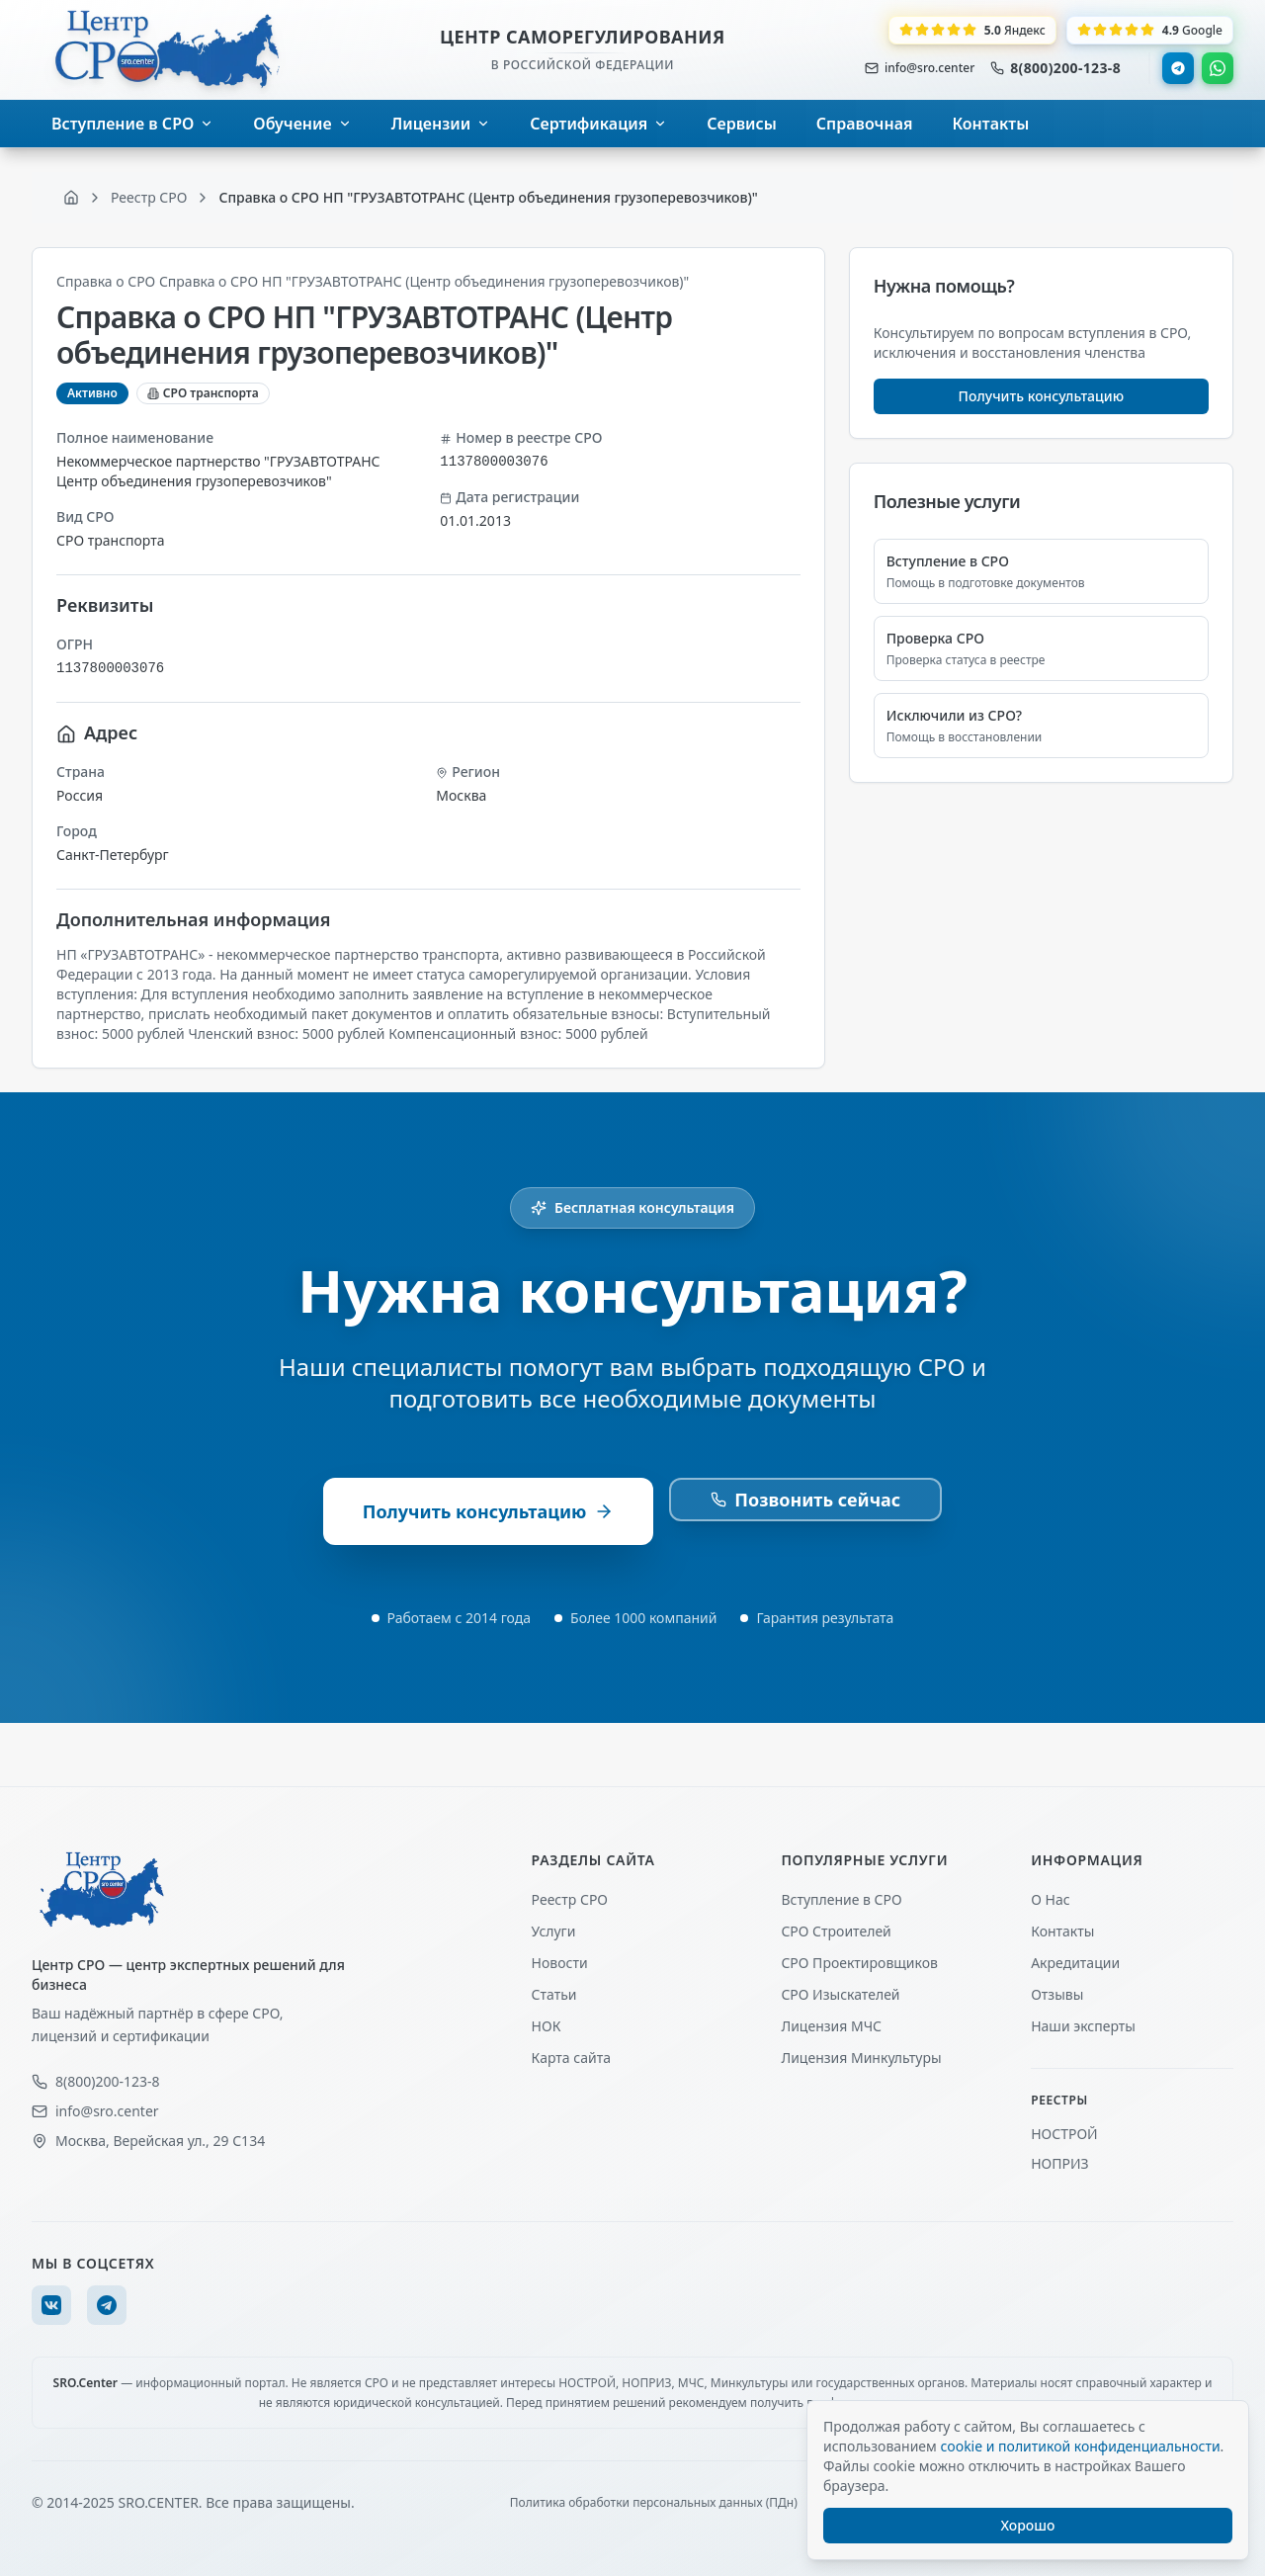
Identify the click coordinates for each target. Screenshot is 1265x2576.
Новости (560, 1962)
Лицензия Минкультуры (861, 2057)
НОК (546, 2026)
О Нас (1050, 1899)
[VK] (51, 2305)
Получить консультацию (1042, 395)
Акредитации (1075, 1962)
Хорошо (1028, 2525)
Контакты (1062, 1931)
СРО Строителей (835, 1931)
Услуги (554, 1931)
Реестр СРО (570, 1899)
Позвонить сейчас (805, 1499)
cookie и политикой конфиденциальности (1080, 2446)
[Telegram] (106, 2305)
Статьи (554, 1994)
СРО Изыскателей (840, 1994)
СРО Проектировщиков (859, 1962)
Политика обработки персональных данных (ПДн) (654, 2503)
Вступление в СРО (841, 1899)
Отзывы (1057, 1994)
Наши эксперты (1083, 2026)
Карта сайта (571, 2057)
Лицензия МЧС (831, 2026)
